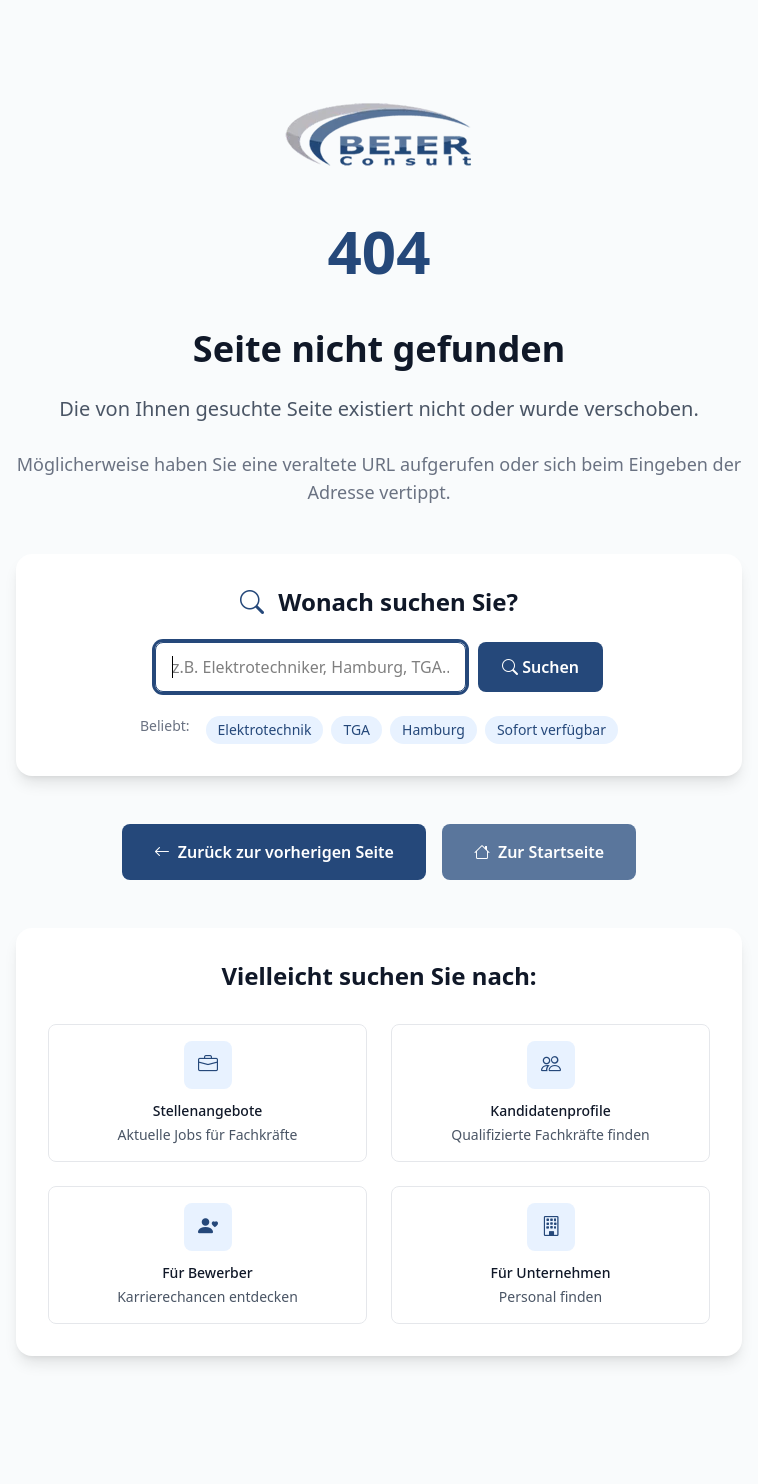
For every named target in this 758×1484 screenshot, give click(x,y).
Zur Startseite (539, 852)
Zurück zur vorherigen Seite (274, 852)
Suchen (540, 667)
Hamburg (433, 729)
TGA (356, 729)
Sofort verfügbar (551, 729)
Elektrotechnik (265, 729)
